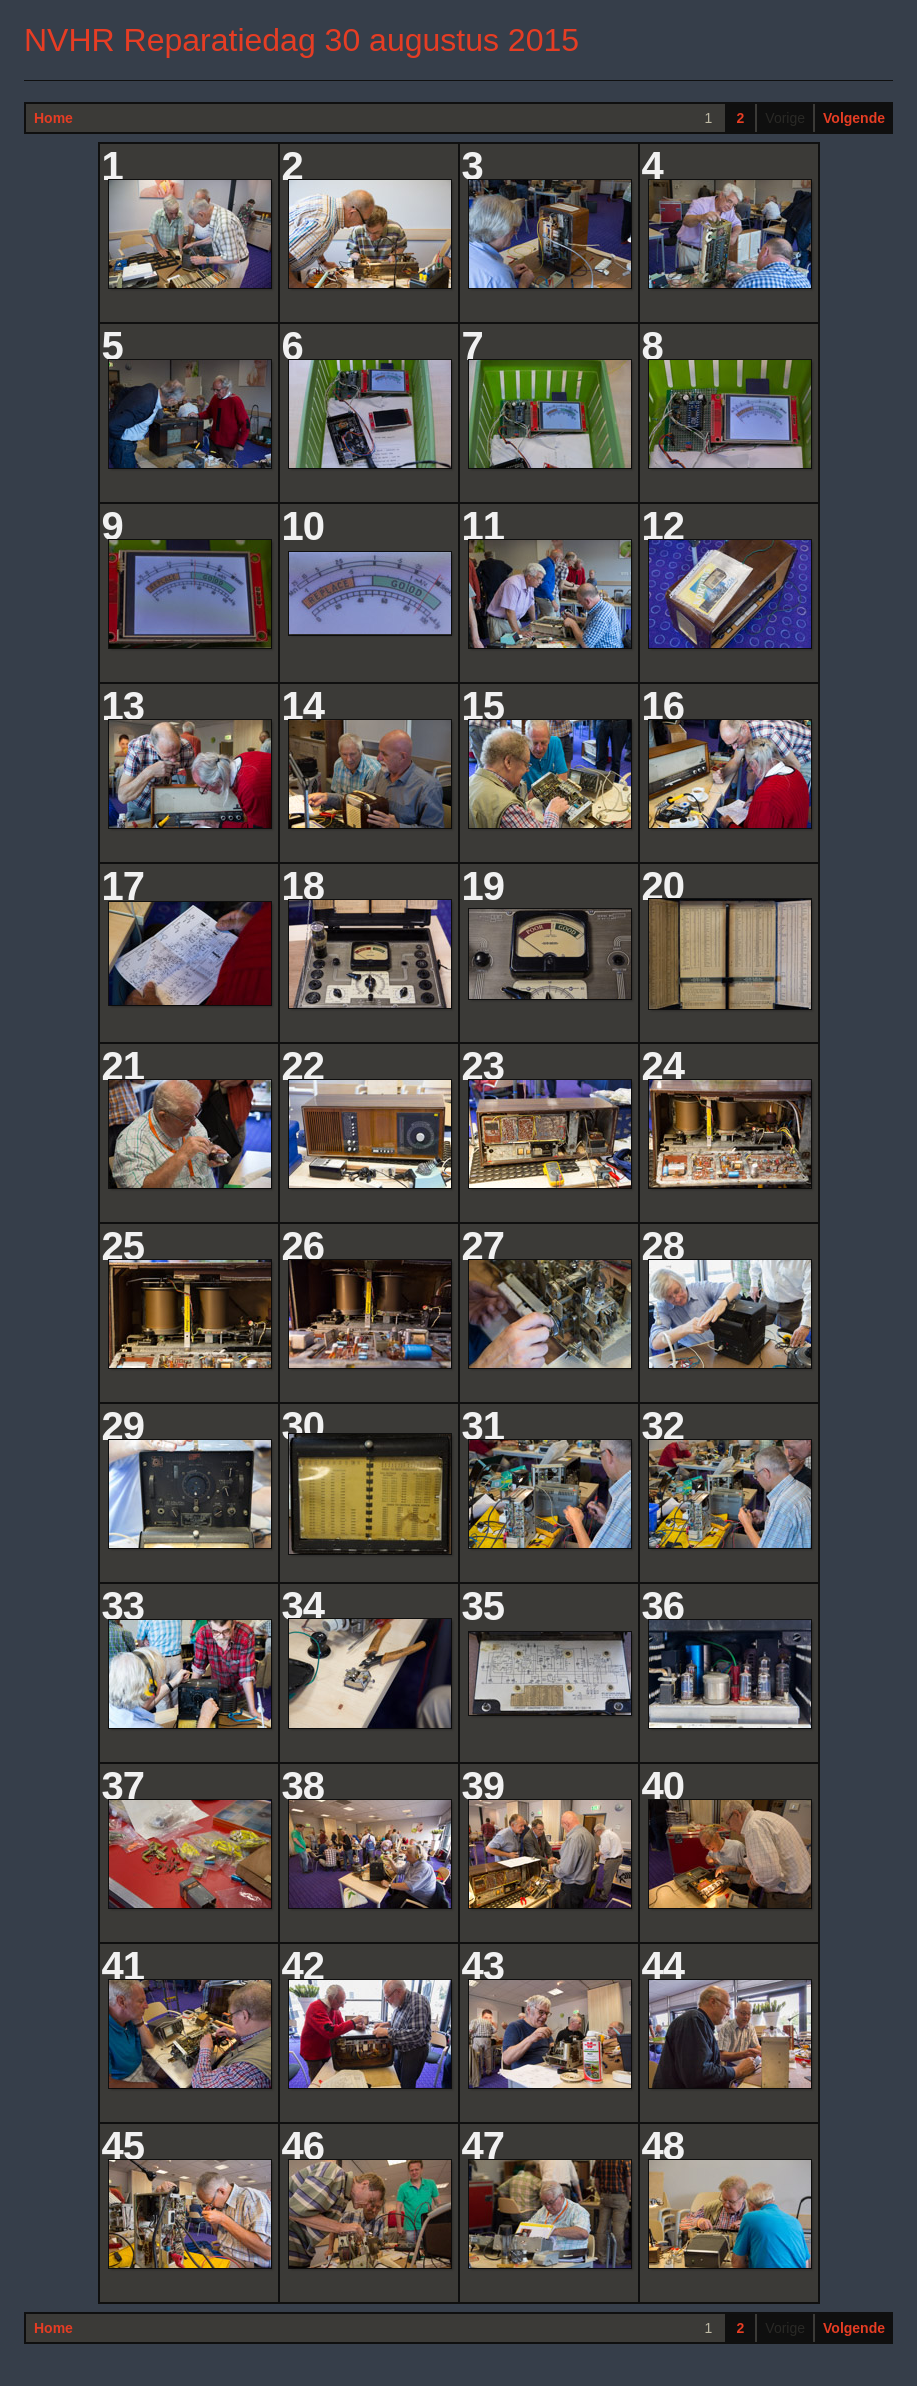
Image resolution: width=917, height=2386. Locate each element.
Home (53, 118)
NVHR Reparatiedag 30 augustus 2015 (301, 40)
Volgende (854, 118)
